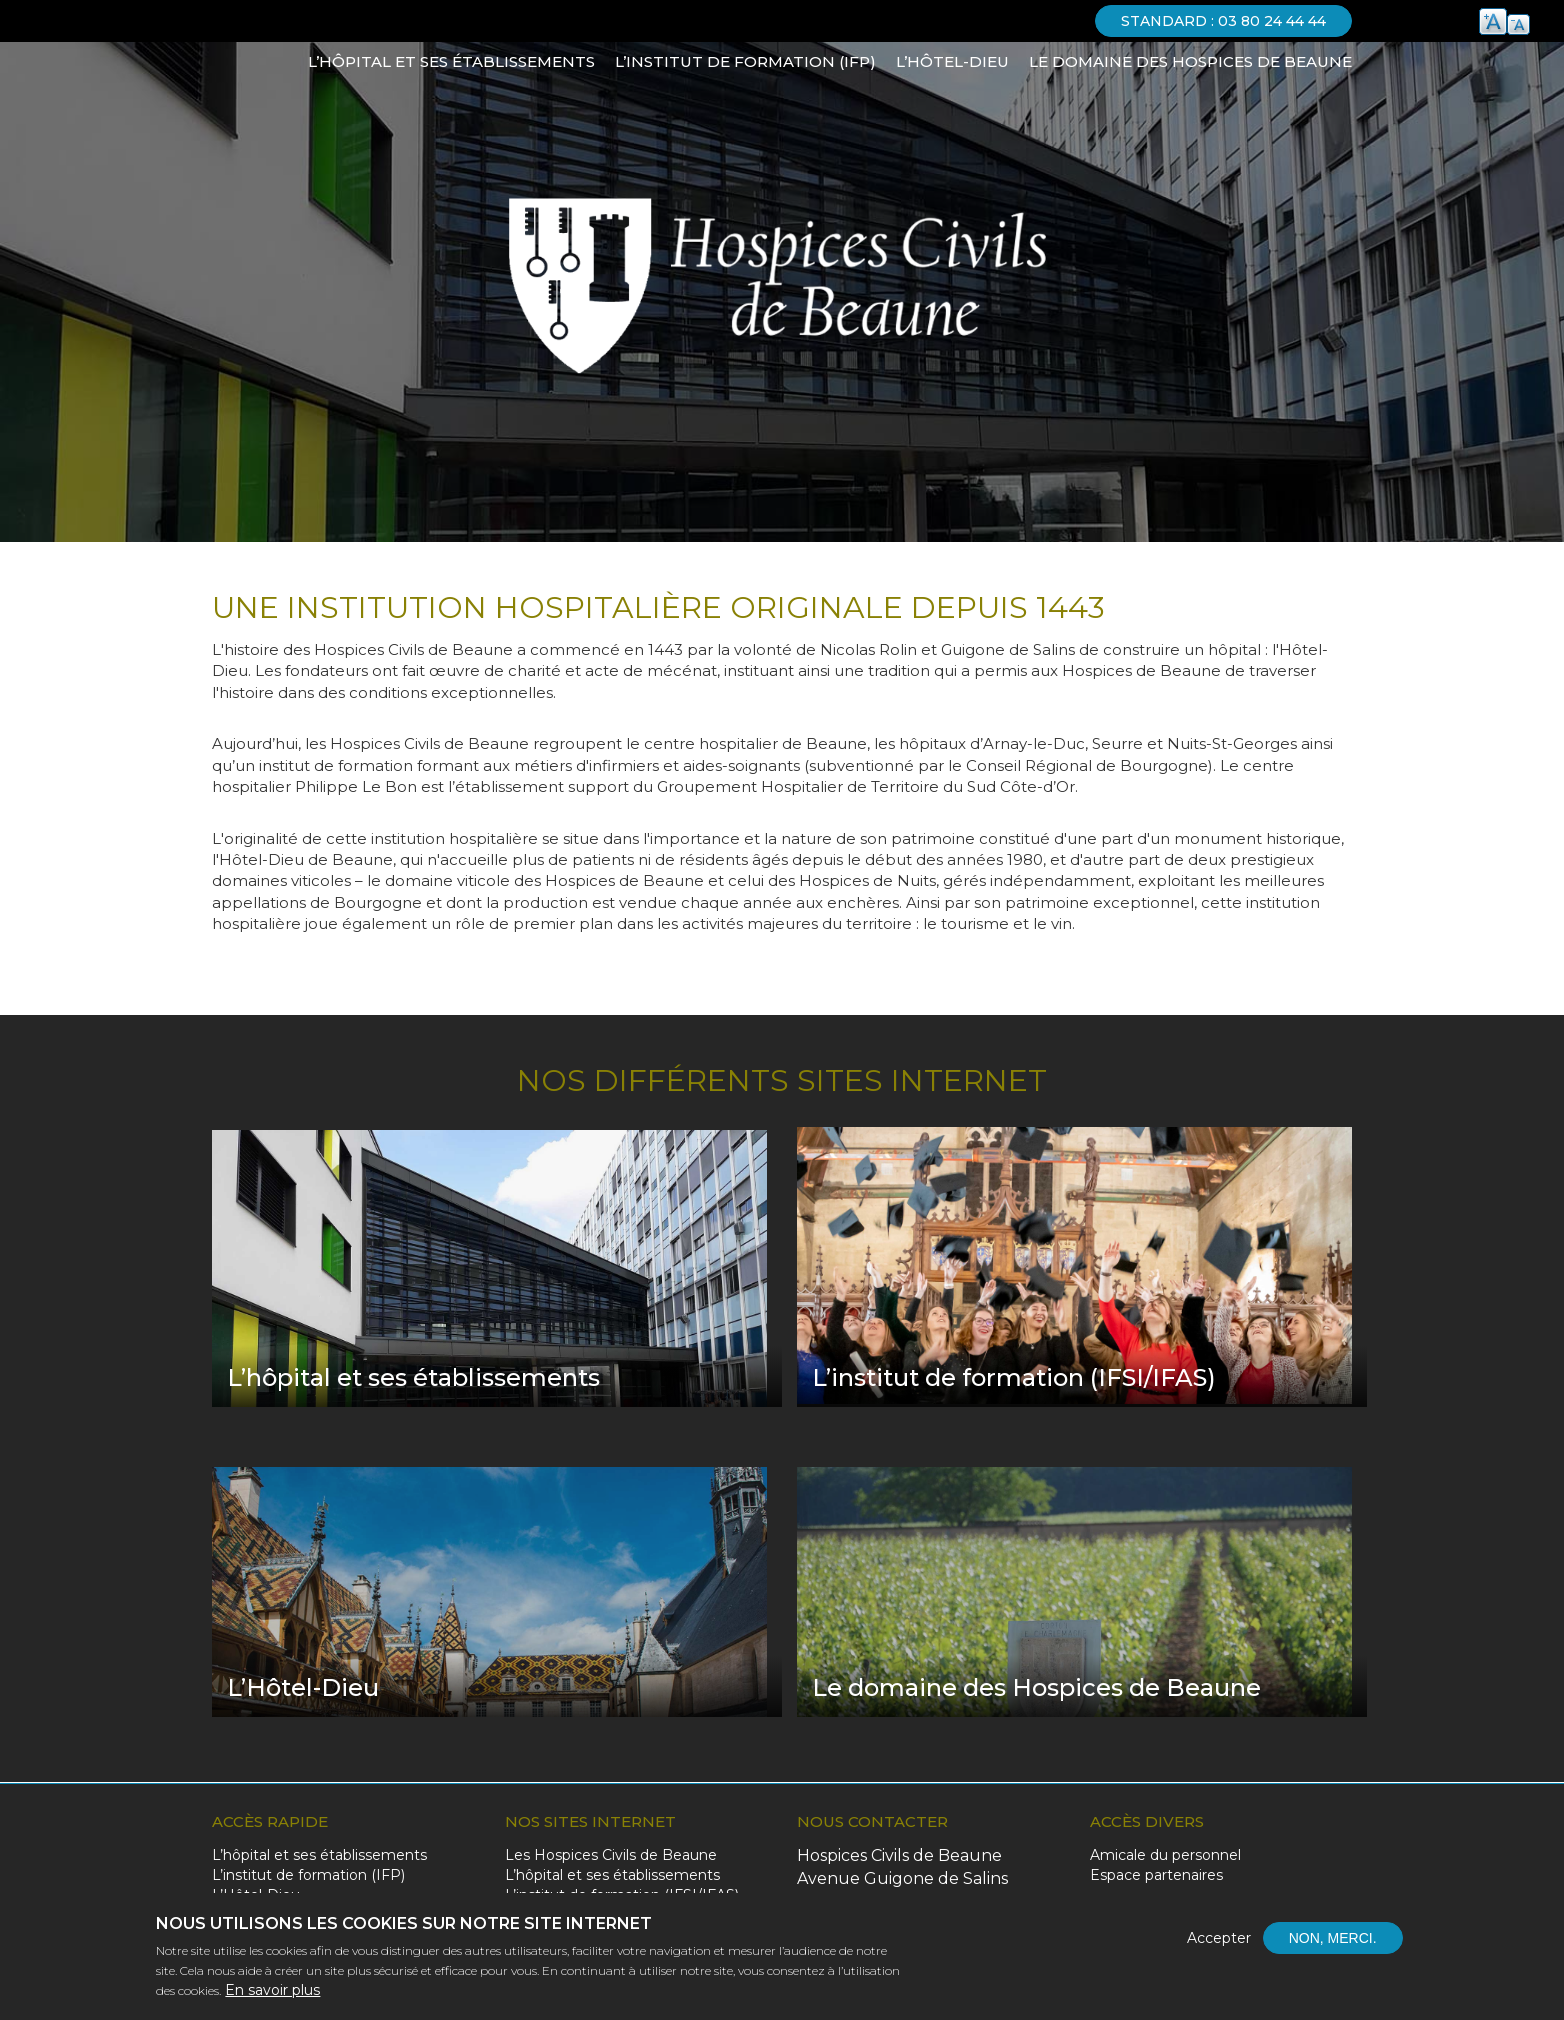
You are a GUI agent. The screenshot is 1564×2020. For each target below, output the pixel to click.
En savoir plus (272, 1992)
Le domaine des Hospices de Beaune (1190, 61)
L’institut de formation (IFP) (745, 61)
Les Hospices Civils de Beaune (611, 1855)
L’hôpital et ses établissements (451, 61)
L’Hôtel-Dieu (952, 61)
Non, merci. (1333, 1940)
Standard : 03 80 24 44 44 (1223, 21)
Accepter (1219, 1940)
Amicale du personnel (1165, 1855)
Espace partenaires (1156, 1875)
